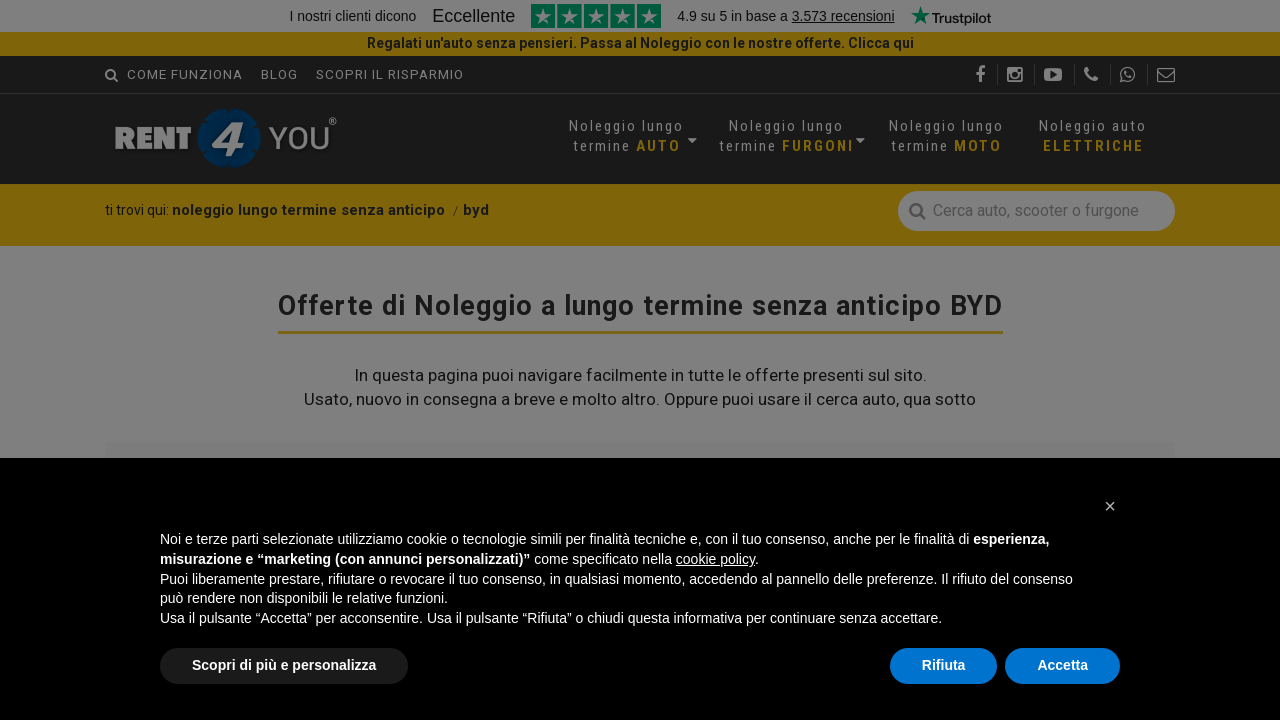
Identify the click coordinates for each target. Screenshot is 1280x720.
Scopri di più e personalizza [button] (284, 665)
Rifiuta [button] (944, 665)
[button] (1110, 506)
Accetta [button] (1062, 665)
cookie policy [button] (715, 559)
